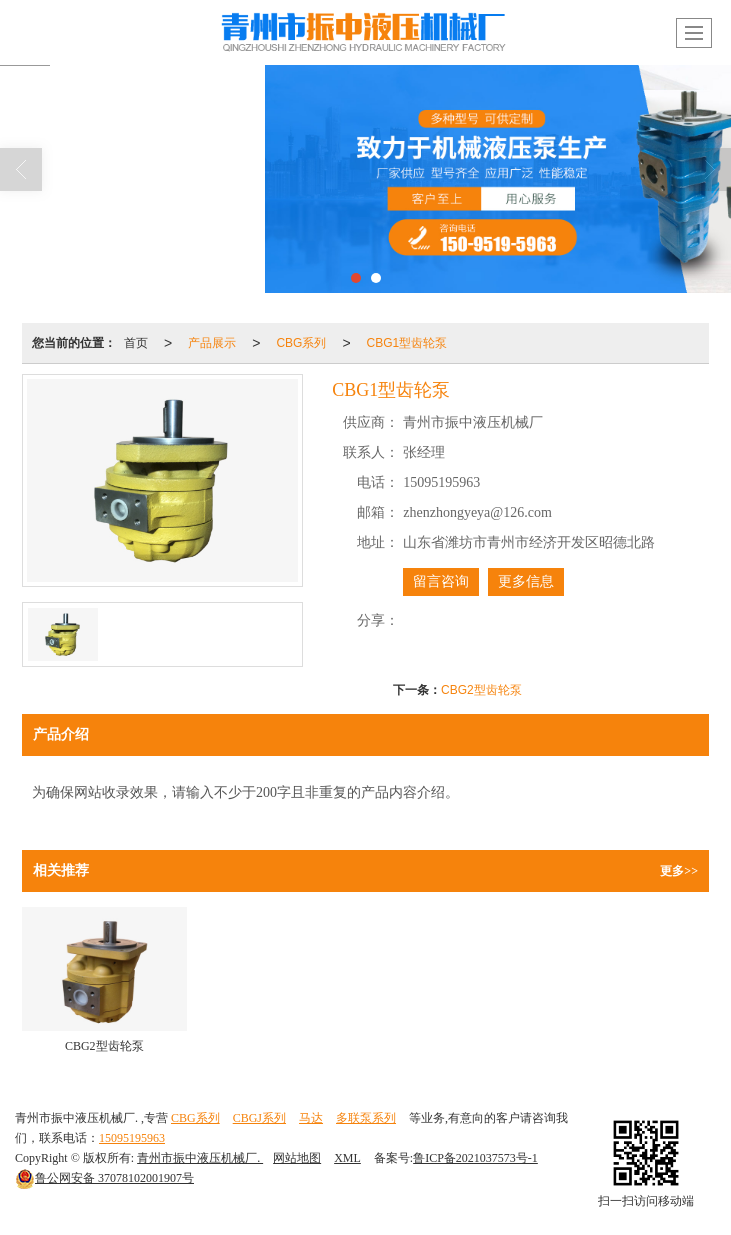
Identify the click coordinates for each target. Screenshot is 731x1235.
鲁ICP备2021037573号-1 (475, 1158)
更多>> (679, 871)
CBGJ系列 (259, 1118)
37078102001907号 (104, 1178)
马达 (311, 1118)
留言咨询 (441, 581)
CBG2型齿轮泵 (481, 690)
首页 (136, 343)
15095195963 (132, 1138)
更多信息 (526, 581)
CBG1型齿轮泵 (407, 343)
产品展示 (212, 343)
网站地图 (297, 1158)
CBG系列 (301, 343)
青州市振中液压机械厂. (200, 1158)
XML (347, 1158)
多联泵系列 (366, 1118)
